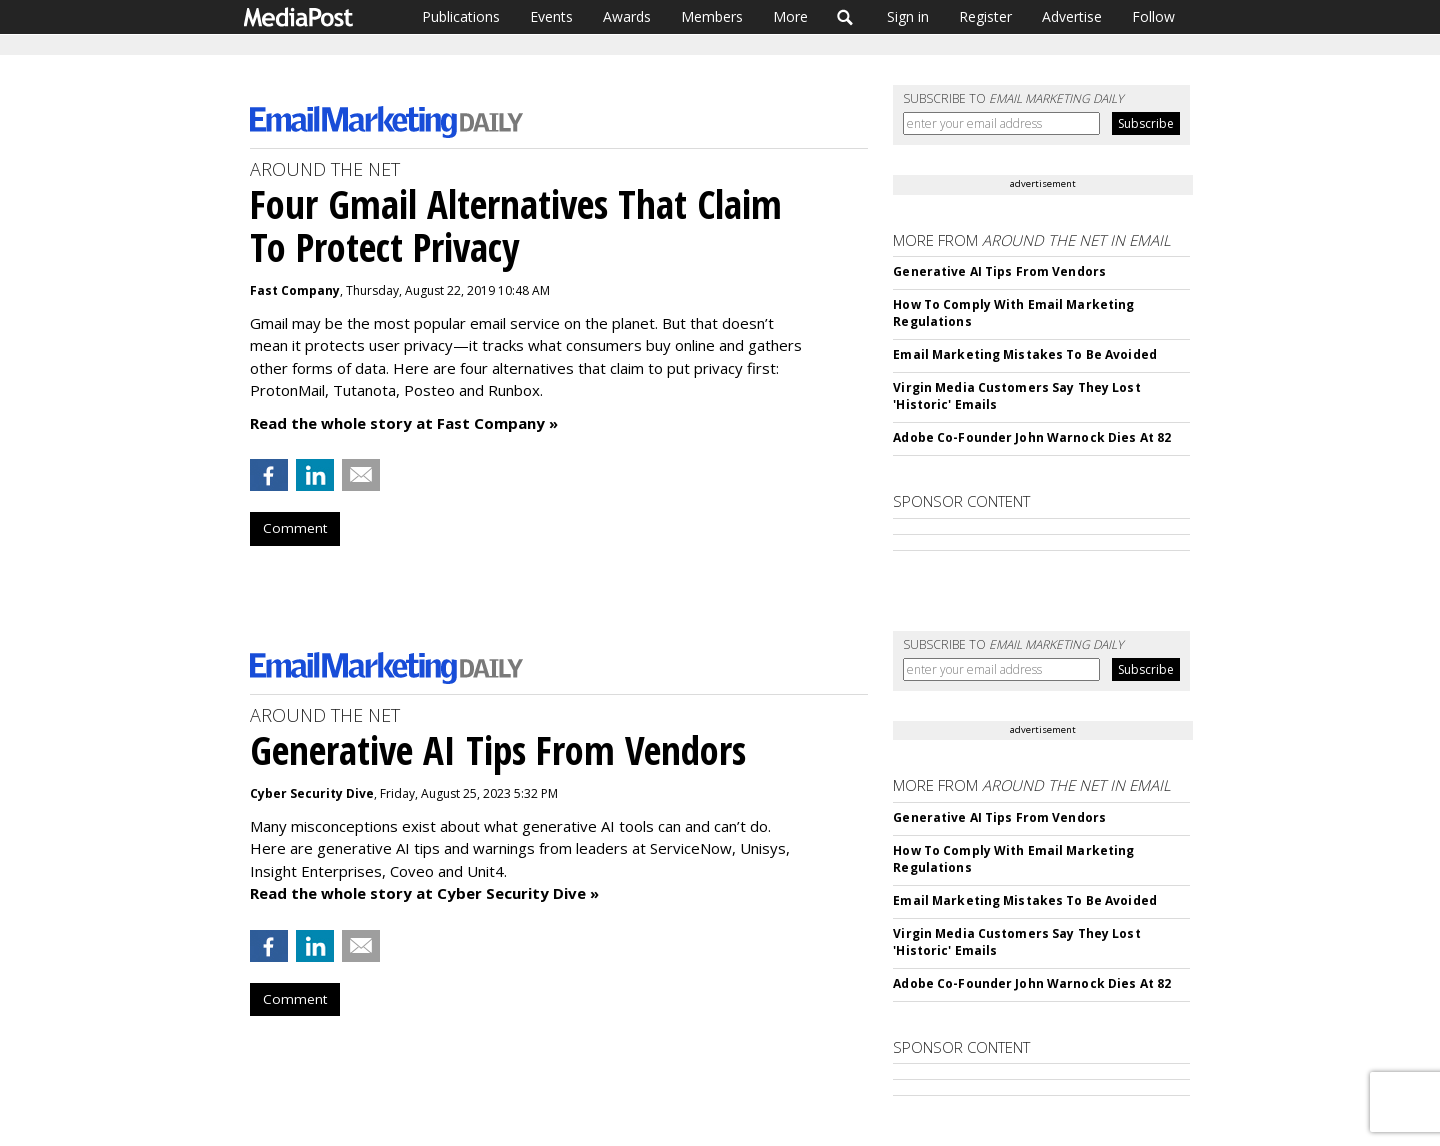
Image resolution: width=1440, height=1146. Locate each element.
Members (712, 16)
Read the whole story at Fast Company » (404, 423)
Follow (1153, 16)
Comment (295, 528)
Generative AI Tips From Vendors (999, 271)
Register (985, 16)
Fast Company (295, 290)
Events (551, 16)
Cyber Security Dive (312, 793)
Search (845, 17)
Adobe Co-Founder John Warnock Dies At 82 (1032, 437)
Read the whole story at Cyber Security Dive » (424, 893)
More (790, 16)
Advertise (1072, 16)
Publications (461, 16)
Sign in (908, 16)
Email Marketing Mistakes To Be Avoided (1025, 354)
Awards (627, 16)
